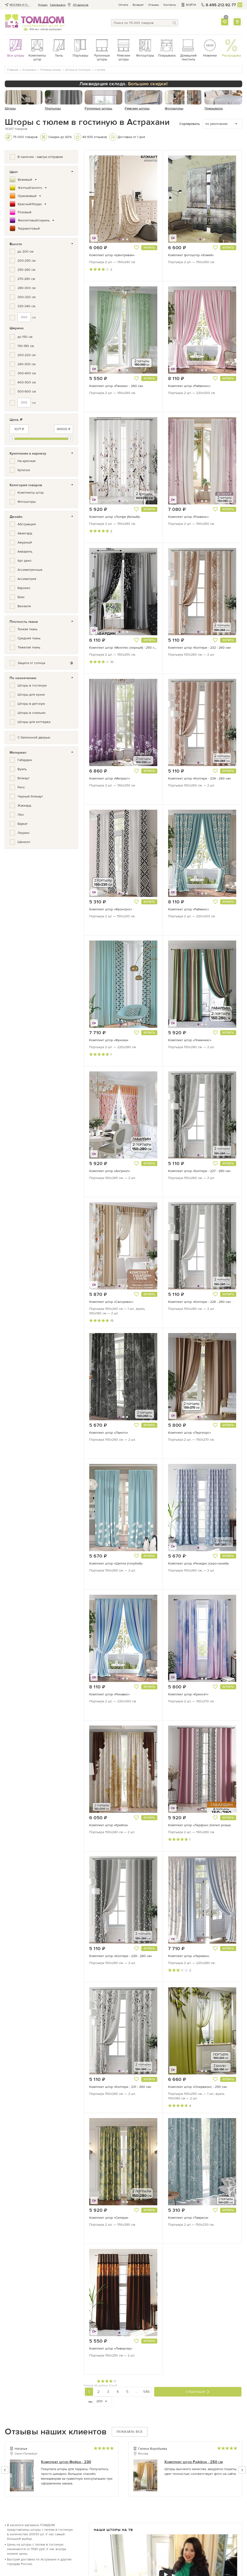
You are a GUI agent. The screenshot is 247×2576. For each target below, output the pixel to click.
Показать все (130, 2432)
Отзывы (153, 4)
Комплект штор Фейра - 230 (66, 2462)
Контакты (170, 4)
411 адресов (80, 4)
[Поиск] (174, 22)
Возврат (138, 4)
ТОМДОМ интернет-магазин (35, 21)
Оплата (123, 4)
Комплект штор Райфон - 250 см (194, 2462)
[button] (101, 199)
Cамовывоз (57, 4)
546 (146, 2391)
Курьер (42, 4)
